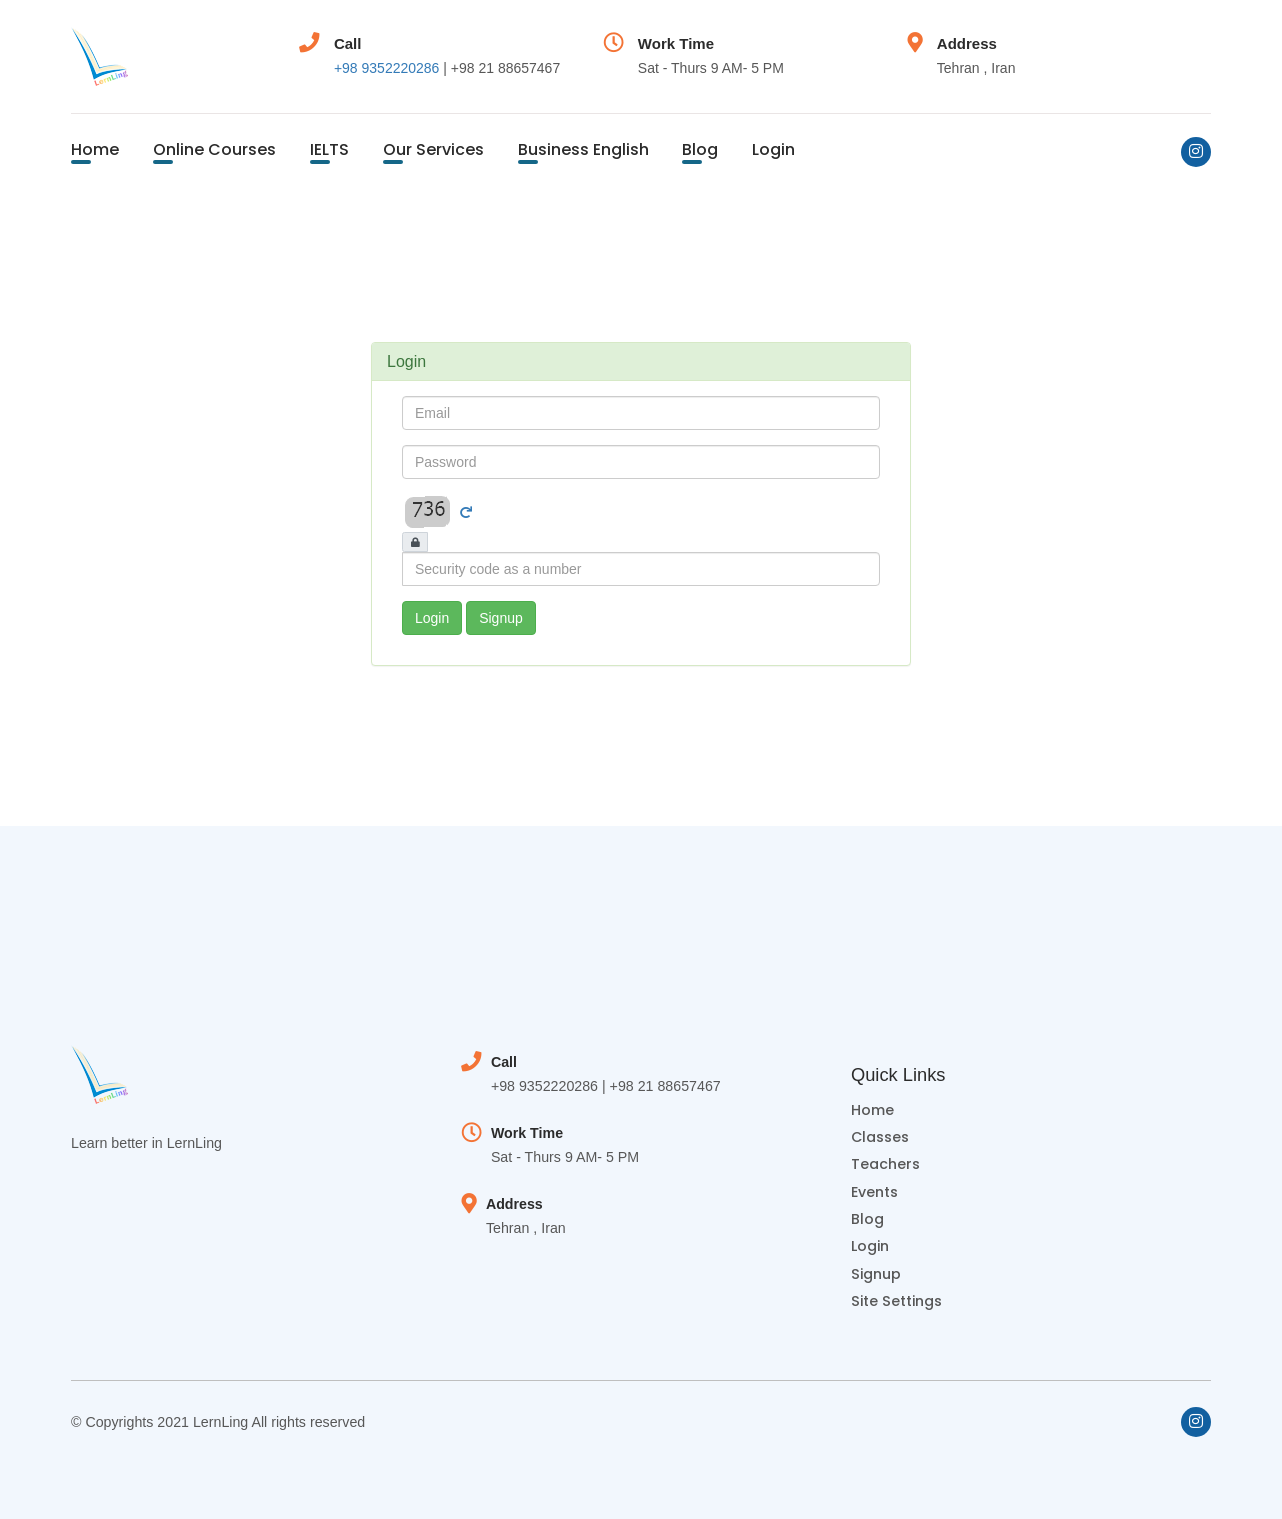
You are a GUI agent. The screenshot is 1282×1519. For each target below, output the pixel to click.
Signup (501, 618)
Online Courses (214, 150)
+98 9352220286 (387, 68)
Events (874, 1192)
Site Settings (896, 1301)
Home (95, 150)
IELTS (329, 150)
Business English (583, 150)
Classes (880, 1137)
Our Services (433, 150)
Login (773, 150)
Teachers (885, 1164)
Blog (700, 150)
